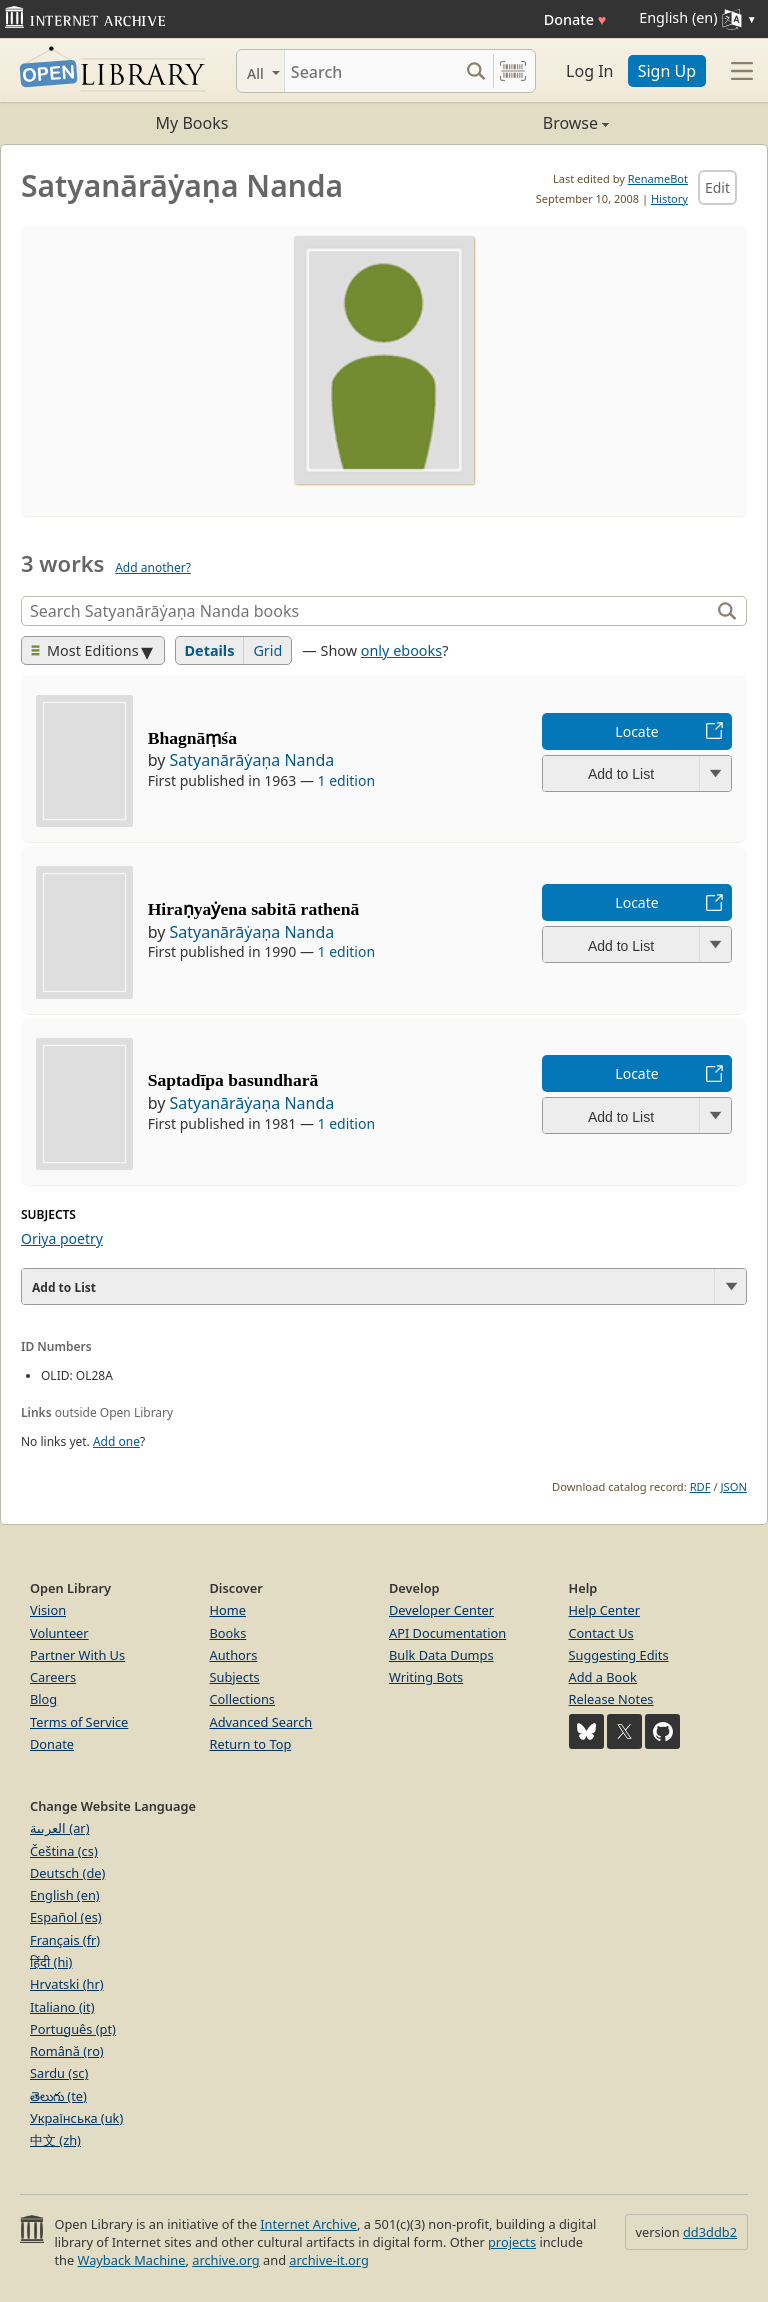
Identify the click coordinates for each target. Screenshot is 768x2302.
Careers (53, 1677)
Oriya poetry (62, 1238)
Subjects (235, 1677)
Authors (234, 1655)
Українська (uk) (76, 2118)
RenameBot (658, 178)
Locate (636, 731)
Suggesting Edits (619, 1655)
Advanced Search (261, 1722)
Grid (267, 650)
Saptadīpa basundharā (233, 1080)
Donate (575, 19)
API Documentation (447, 1633)
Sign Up (667, 71)
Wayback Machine (132, 2260)
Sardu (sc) (59, 2073)
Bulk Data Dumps (441, 1655)
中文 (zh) (55, 2140)
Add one (116, 1441)
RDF (700, 1486)
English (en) (65, 1895)
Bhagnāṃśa (192, 738)
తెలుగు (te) (58, 2096)
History (669, 198)
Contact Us (601, 1633)
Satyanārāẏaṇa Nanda (251, 760)
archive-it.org (329, 2260)
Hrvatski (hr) (67, 1984)
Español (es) (66, 1917)
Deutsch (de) (67, 1873)
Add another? (153, 567)
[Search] (371, 71)
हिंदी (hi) (51, 1962)
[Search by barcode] (513, 71)
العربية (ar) (59, 1828)
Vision (48, 1610)
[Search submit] (475, 71)
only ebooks (401, 650)
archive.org (225, 2260)
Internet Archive (308, 2224)
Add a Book (603, 1677)
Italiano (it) (62, 2007)
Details (210, 650)
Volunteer (59, 1633)
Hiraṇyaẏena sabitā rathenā (254, 909)
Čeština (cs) (64, 1851)
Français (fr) (65, 1940)
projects (512, 2242)
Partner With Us (77, 1655)
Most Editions (85, 650)
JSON (734, 1486)
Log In (589, 71)
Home (228, 1610)
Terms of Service (79, 1722)
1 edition (347, 780)
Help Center (605, 1610)
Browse (496, 123)
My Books (192, 123)
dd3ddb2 (710, 2232)
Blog (43, 1699)
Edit (717, 187)
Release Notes (611, 1699)
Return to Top (251, 1744)
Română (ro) (67, 2051)
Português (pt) (73, 2029)
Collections (243, 1699)
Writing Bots (426, 1677)
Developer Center (441, 1610)
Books (228, 1633)
